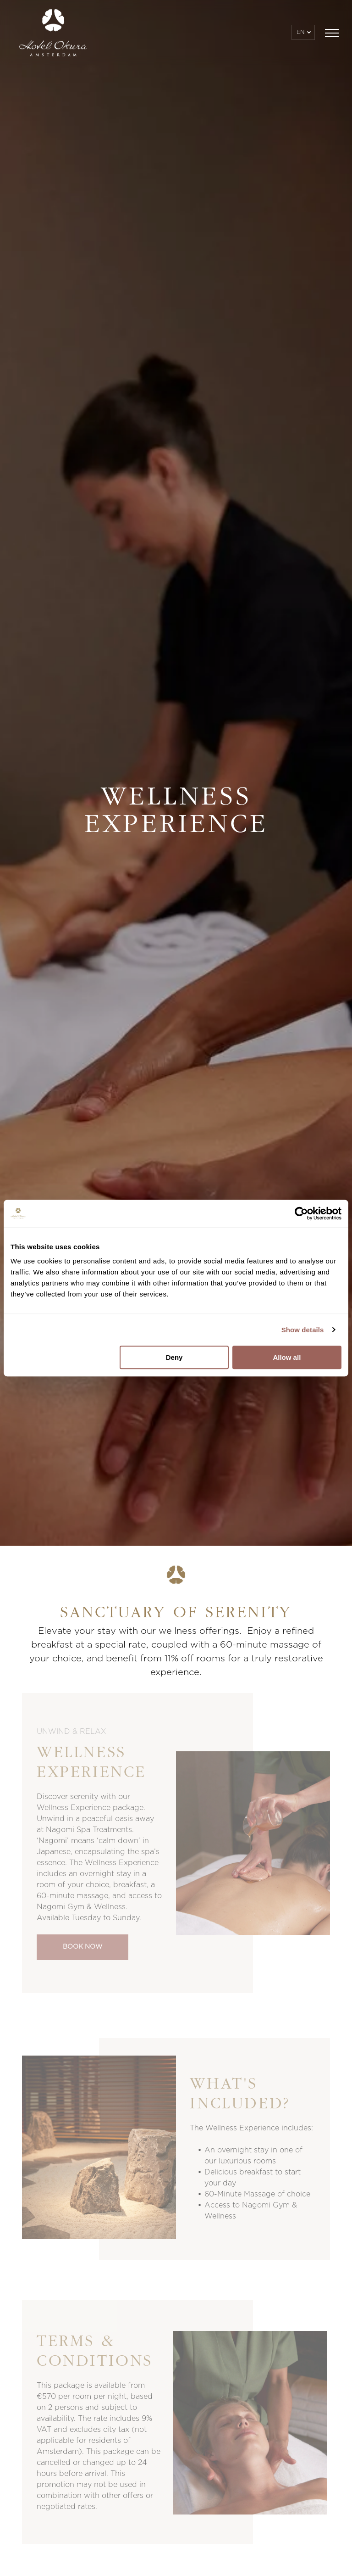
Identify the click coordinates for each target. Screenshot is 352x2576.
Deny (174, 1357)
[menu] (332, 33)
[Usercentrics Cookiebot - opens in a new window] (301, 1213)
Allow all (287, 1357)
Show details (302, 1330)
